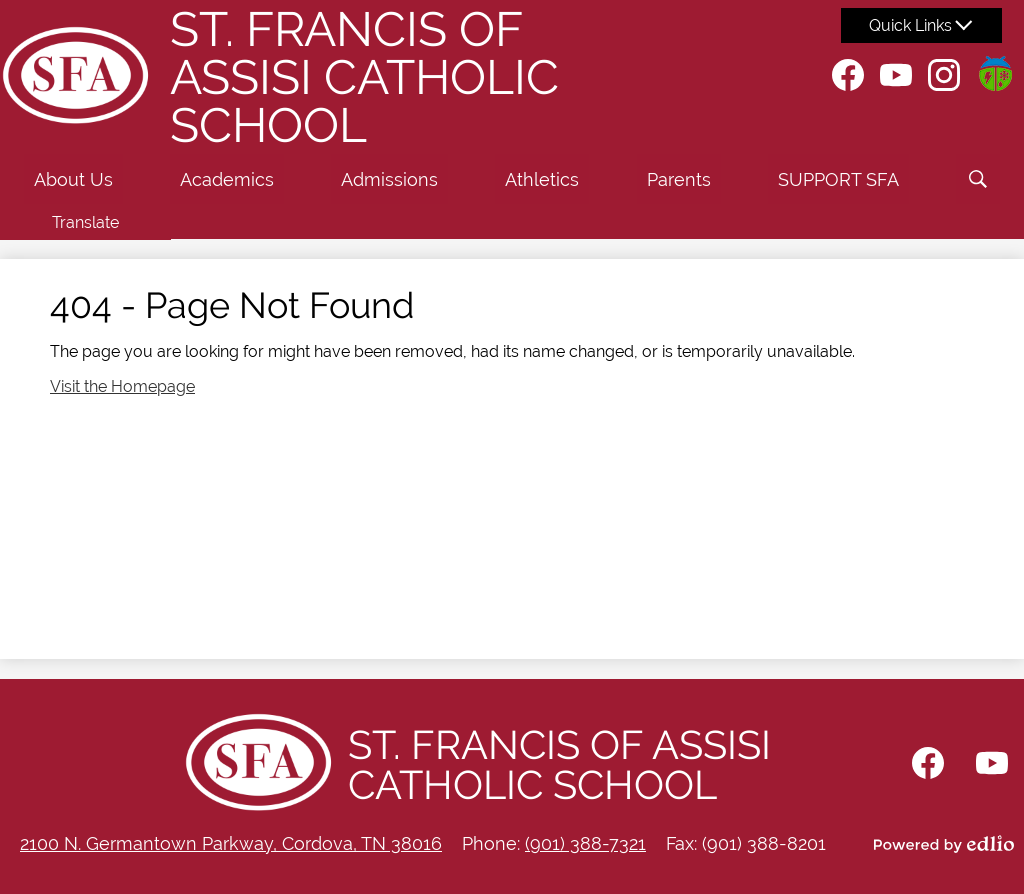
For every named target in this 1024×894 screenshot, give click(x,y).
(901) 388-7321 (585, 843)
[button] (73, 179)
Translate (85, 222)
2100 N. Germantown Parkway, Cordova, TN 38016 (231, 843)
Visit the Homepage (122, 386)
